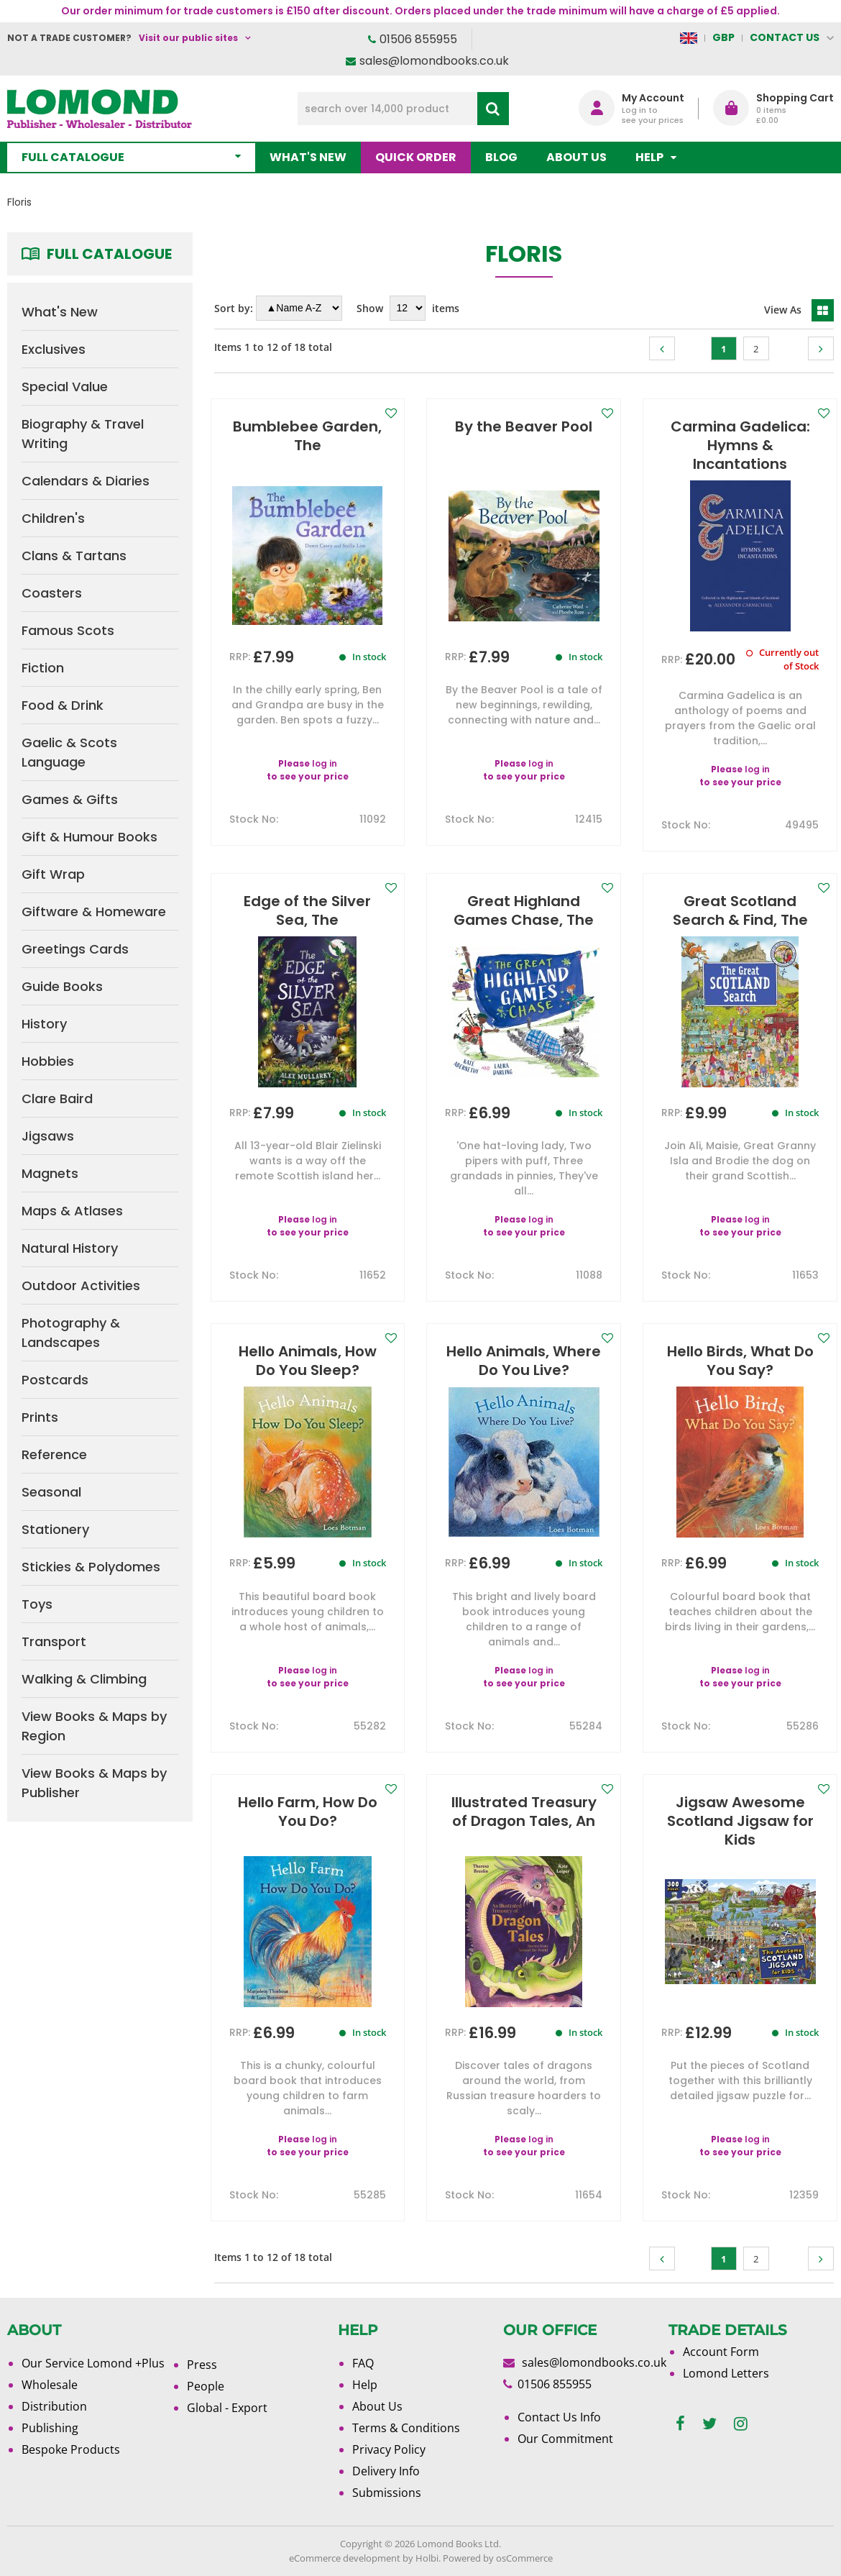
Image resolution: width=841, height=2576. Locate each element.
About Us (576, 157)
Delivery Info (386, 2471)
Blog (501, 157)
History (44, 1024)
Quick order (415, 157)
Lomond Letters (726, 2373)
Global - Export (227, 2408)
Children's (53, 518)
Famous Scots (68, 630)
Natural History (70, 1248)
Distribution (54, 2406)
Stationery (55, 1529)
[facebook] (680, 2424)
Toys (37, 1604)
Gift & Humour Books (89, 837)
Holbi (426, 2558)
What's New (308, 157)
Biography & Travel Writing (83, 433)
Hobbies (48, 1061)
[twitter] (709, 2424)
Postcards (55, 1380)
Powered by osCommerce (498, 2558)
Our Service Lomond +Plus (93, 2363)
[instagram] (741, 2424)
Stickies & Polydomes (91, 1567)
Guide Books (62, 986)
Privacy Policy (389, 2449)
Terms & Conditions (406, 2428)
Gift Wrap (53, 874)
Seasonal (51, 1492)
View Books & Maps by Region (94, 1726)
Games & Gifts (70, 799)
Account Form (721, 2352)
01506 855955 (418, 39)
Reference (54, 1454)
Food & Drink (63, 705)
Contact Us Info (559, 2417)
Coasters (52, 593)
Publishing (50, 2428)
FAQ (363, 2363)
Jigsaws (48, 1136)
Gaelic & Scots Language (69, 752)
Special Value (65, 387)
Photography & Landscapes (71, 1332)
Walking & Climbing (84, 1679)
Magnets (50, 1173)
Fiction (43, 668)
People (205, 2386)
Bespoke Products (71, 2449)
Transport (54, 1641)
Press (202, 2364)
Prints (40, 1417)
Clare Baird (57, 1098)
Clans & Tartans (74, 556)
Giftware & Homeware (94, 912)
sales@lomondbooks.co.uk (434, 60)
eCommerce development (344, 2558)
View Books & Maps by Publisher (94, 1782)
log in (324, 763)
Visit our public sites (188, 38)
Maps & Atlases (72, 1211)
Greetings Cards (75, 949)
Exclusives (54, 349)
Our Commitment (565, 2439)
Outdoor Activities (81, 1285)
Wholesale (50, 2385)
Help (364, 2385)
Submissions (386, 2492)
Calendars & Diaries (86, 481)
